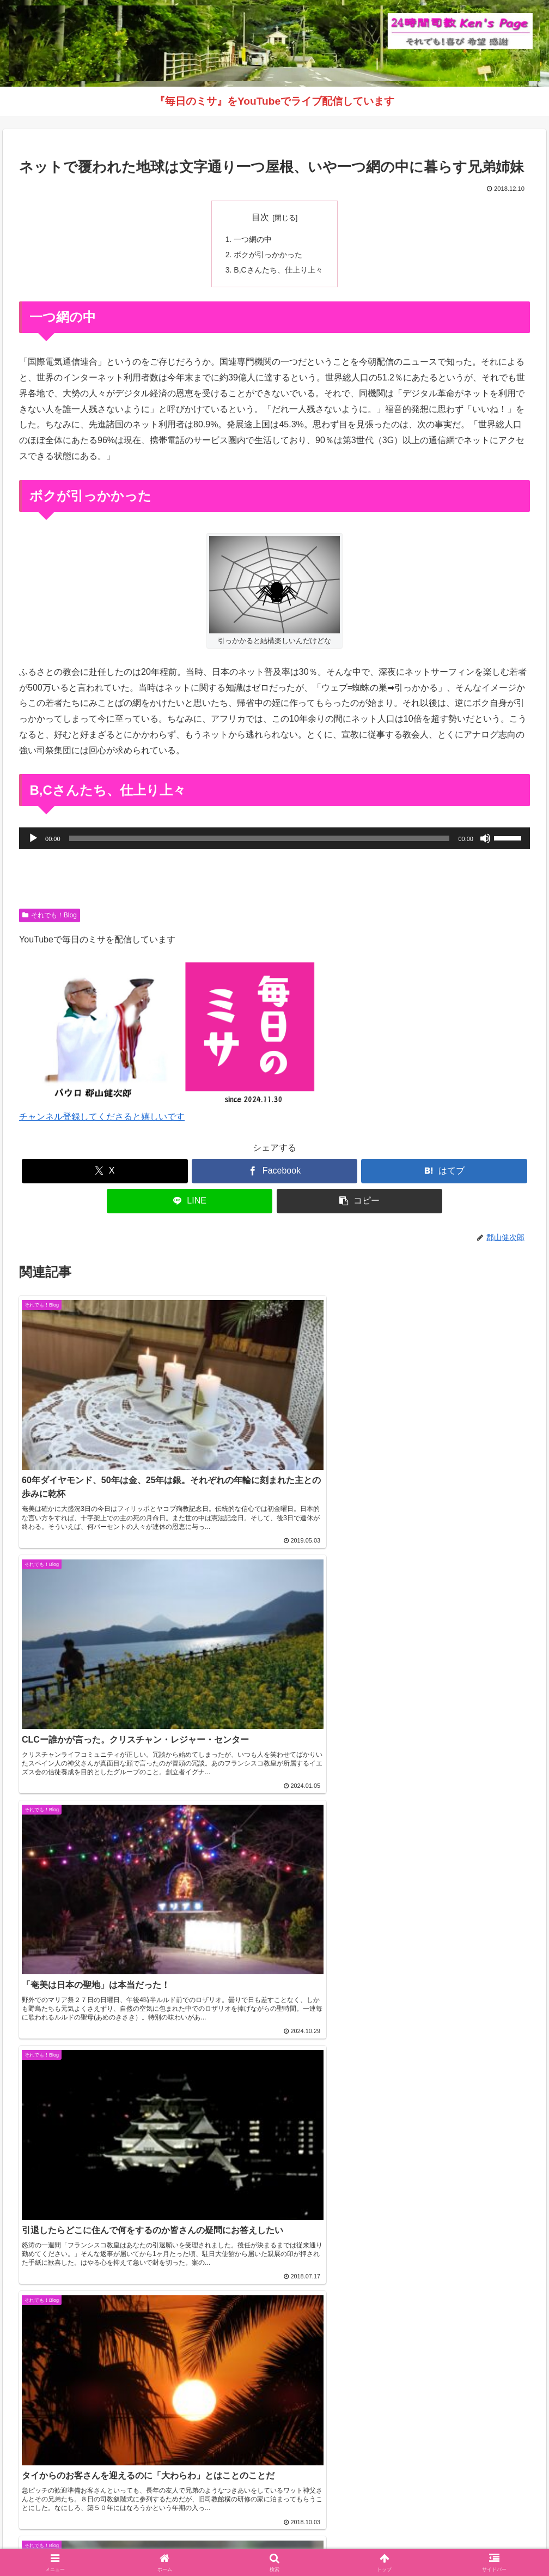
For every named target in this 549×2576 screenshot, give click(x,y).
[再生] (33, 839)
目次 (260, 217)
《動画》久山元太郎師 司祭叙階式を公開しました (108, 2056)
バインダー (389, 2542)
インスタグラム (282, 2542)
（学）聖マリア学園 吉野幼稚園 (71, 2472)
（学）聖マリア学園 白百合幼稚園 (75, 2488)
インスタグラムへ (274, 2393)
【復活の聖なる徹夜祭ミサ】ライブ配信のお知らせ (111, 2110)
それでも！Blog (49, 916)
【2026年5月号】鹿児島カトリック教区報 (93, 2030)
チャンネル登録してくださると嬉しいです (102, 1117)
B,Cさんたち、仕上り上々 (278, 271)
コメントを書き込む (274, 1848)
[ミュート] (485, 839)
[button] (360, 1202)
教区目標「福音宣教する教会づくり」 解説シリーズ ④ (118, 2004)
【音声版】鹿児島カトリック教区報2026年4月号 (106, 2083)
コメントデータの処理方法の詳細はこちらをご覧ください (386, 1882)
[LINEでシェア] (190, 1202)
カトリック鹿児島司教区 (76, 1981)
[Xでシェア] (105, 1172)
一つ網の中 (253, 239)
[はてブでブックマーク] (444, 1172)
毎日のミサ (340, 2542)
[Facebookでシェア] (275, 1172)
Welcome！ (160, 2542)
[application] (274, 839)
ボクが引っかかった (268, 255)
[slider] (259, 839)
